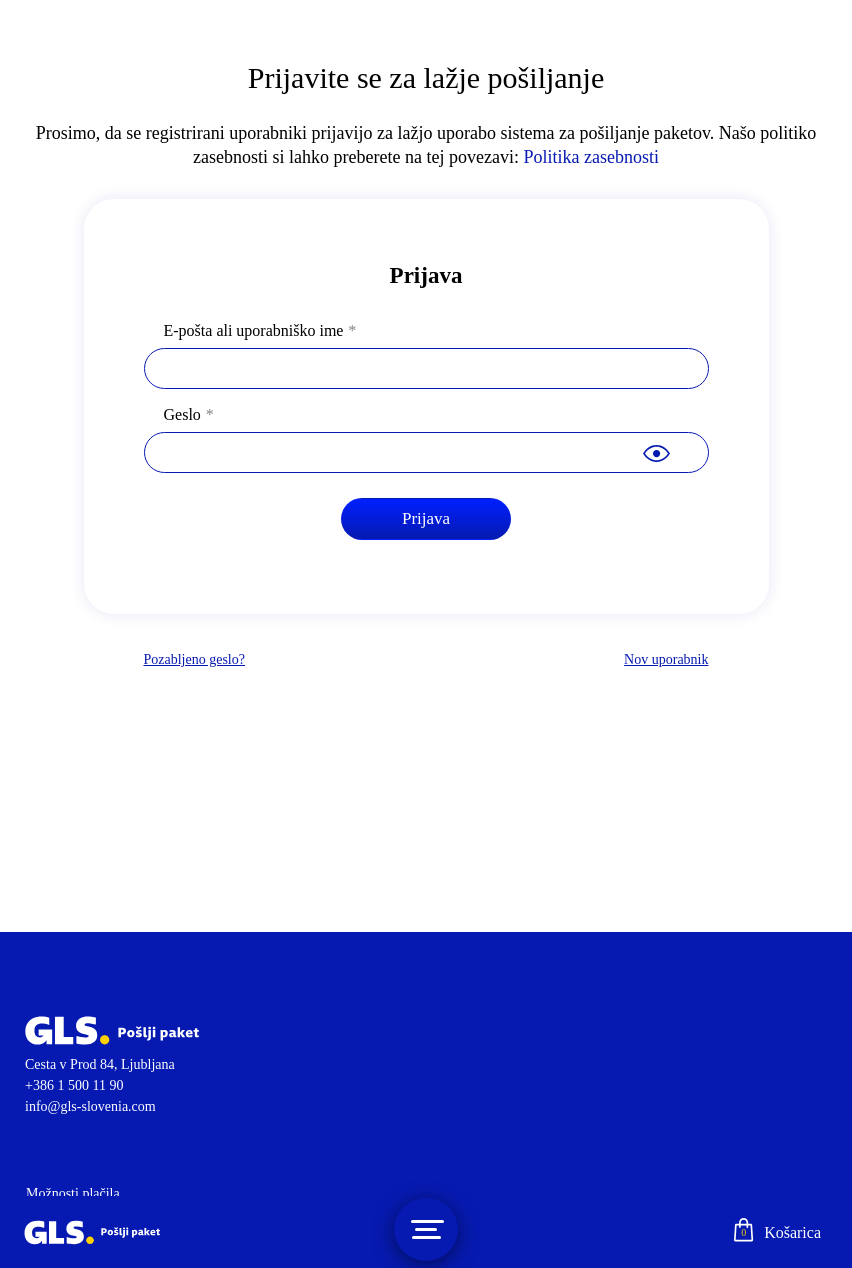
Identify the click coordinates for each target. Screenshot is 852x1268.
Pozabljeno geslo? (194, 659)
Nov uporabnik (666, 659)
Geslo (182, 414)
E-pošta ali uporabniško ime (254, 330)
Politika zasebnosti (590, 157)
